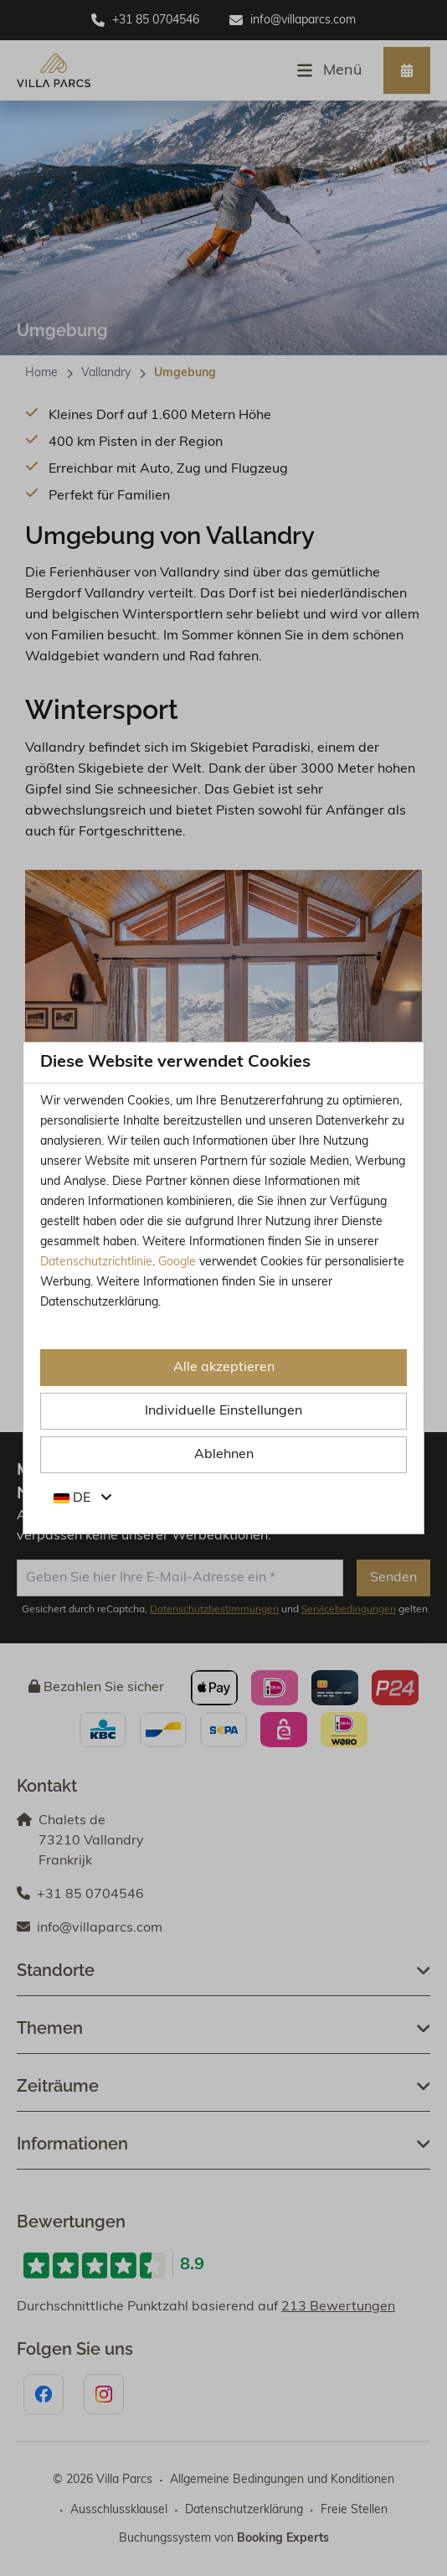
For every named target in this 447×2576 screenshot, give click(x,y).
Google (177, 1262)
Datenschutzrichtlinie (96, 1262)
